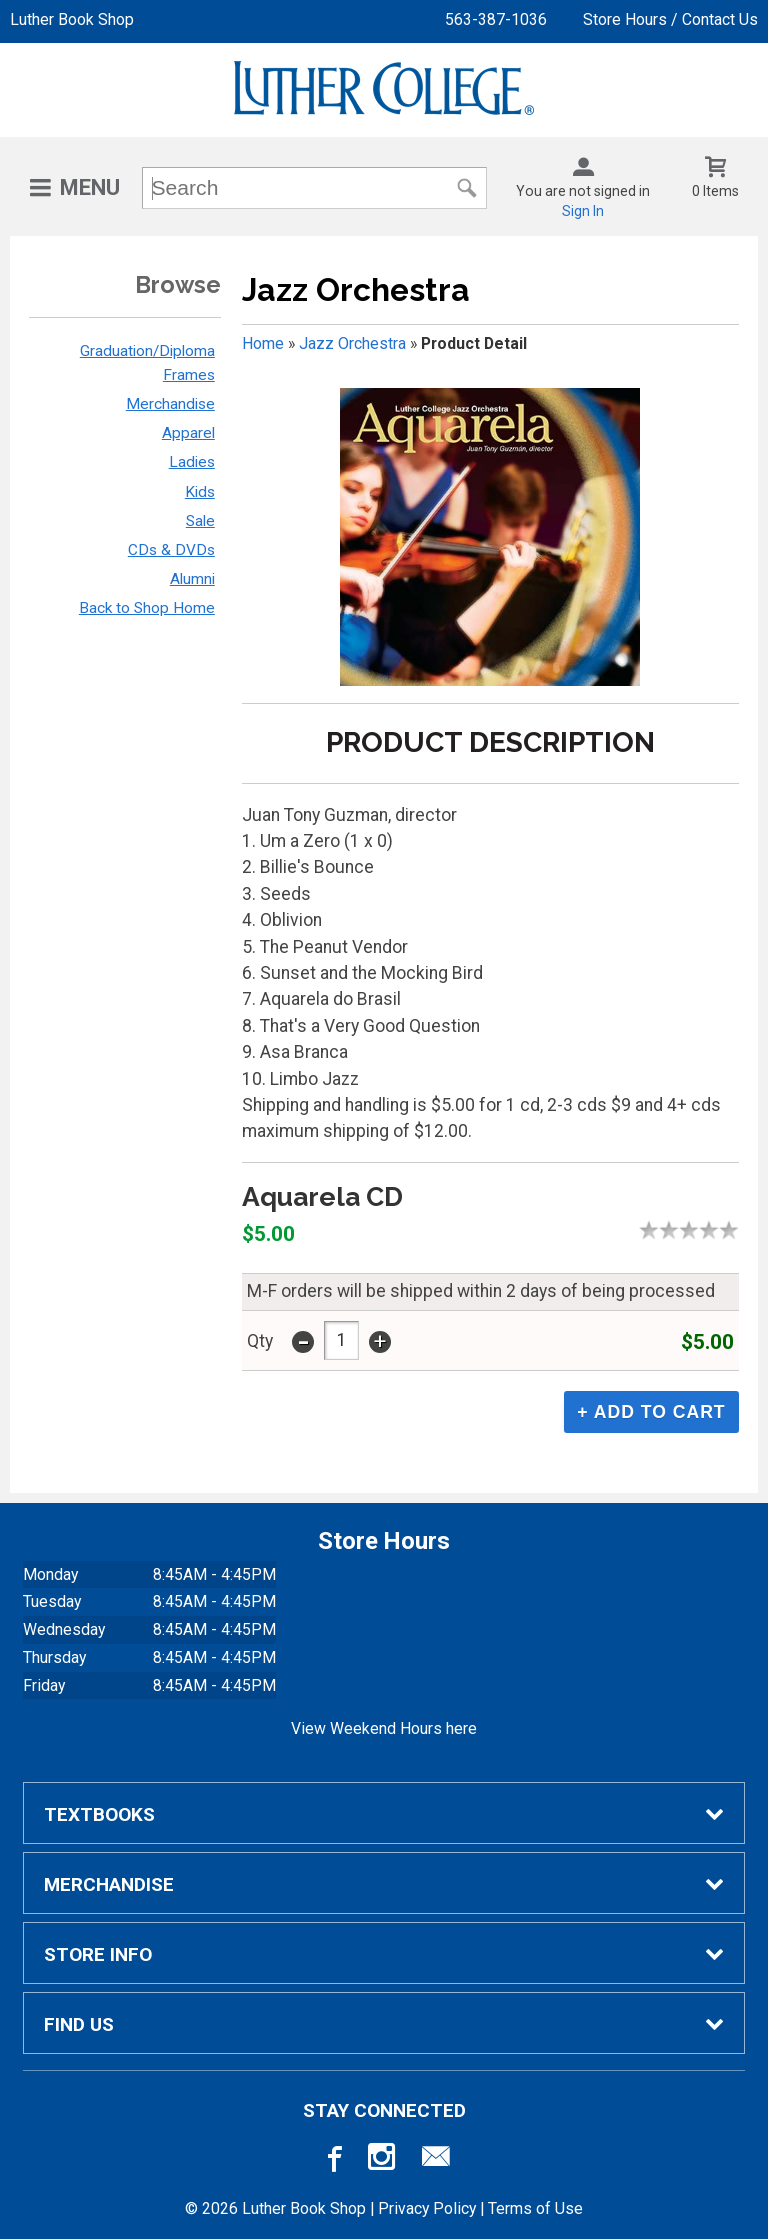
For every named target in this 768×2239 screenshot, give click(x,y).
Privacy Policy (427, 2208)
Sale (200, 521)
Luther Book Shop (72, 19)
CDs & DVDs (171, 550)
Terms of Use (535, 2208)
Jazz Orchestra (352, 343)
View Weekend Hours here (384, 1728)
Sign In (583, 211)
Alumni (192, 579)
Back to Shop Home (147, 608)
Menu (90, 187)
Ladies (192, 462)
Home (263, 343)
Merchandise (170, 404)
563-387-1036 (496, 19)
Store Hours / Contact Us (670, 19)
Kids (200, 492)
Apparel (188, 433)
